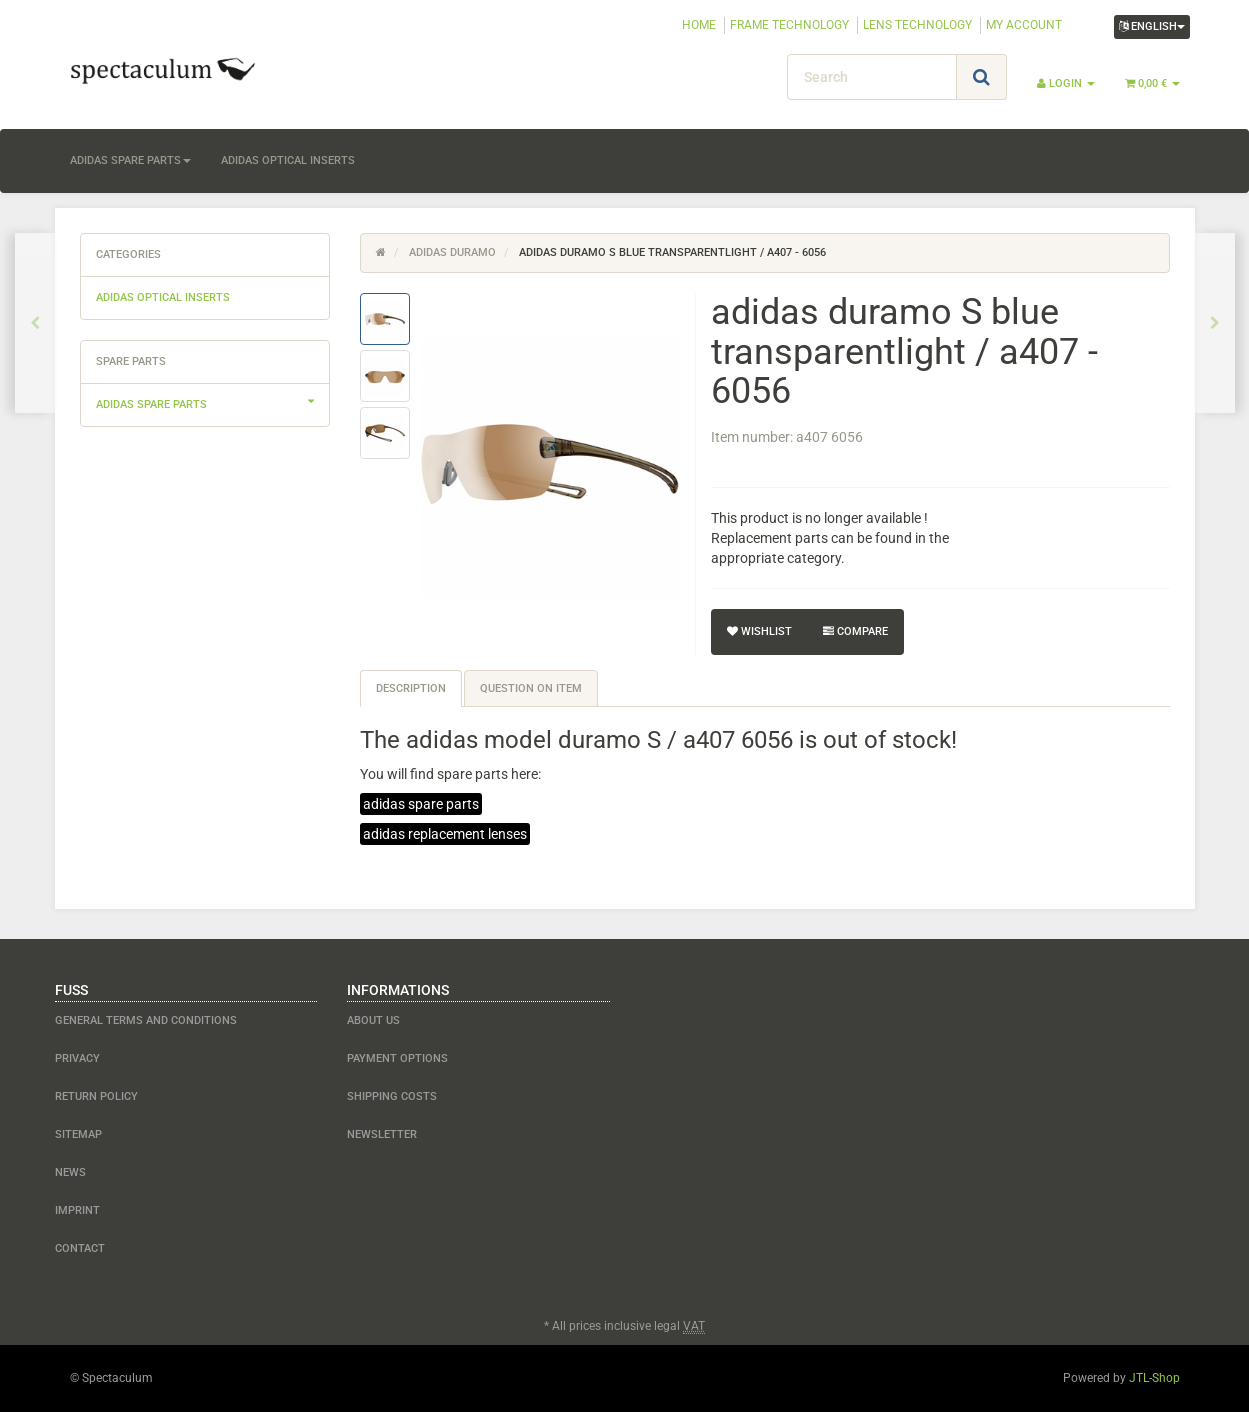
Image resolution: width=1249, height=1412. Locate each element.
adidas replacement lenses (445, 834)
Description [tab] (411, 688)
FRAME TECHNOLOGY (789, 25)
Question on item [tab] (531, 688)
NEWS (70, 1172)
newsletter (382, 1134)
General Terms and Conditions (146, 1020)
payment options (397, 1058)
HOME (699, 25)
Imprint (77, 1210)
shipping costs (392, 1096)
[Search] (872, 77)
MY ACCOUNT (1024, 25)
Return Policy (96, 1096)
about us (373, 1020)
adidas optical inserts (288, 160)
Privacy (77, 1058)
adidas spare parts (130, 160)
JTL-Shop (1154, 1378)
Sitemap (78, 1134)
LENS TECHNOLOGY (917, 25)
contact (80, 1248)
